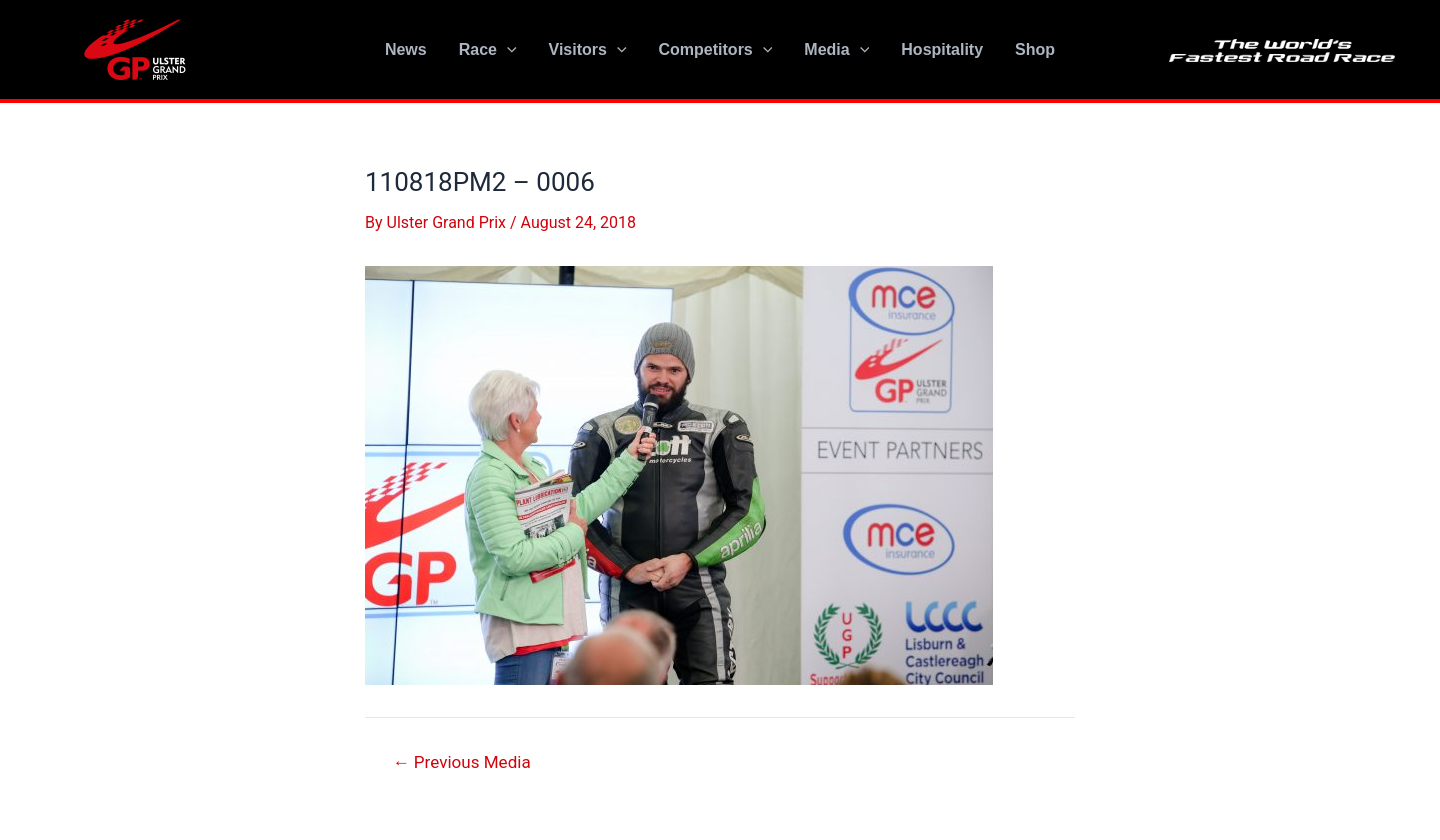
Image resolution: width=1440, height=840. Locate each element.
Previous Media (462, 762)
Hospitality (942, 49)
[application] (507, 50)
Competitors (716, 50)
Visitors (588, 50)
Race (488, 50)
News (406, 49)
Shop (1035, 49)
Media (836, 50)
